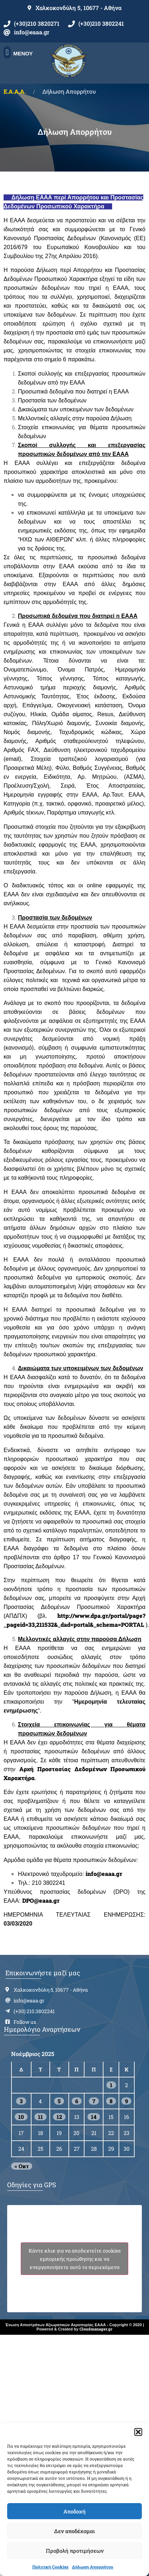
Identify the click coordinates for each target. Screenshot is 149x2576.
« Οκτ (22, 2166)
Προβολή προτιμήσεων (75, 2550)
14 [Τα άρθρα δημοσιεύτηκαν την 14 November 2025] (93, 2116)
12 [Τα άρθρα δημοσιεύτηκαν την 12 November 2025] (59, 2116)
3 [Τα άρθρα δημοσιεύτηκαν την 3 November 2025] (21, 2101)
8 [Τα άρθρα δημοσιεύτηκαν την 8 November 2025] (111, 2101)
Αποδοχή (74, 2511)
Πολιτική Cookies (50, 2567)
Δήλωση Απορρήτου (92, 2567)
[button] (138, 2432)
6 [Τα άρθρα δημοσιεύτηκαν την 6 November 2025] (76, 2101)
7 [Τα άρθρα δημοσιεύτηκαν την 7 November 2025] (93, 2101)
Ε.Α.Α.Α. (15, 91)
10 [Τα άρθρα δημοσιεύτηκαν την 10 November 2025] (21, 2116)
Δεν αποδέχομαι (74, 2531)
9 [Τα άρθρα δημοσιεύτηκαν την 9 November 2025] (126, 2101)
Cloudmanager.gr (96, 2329)
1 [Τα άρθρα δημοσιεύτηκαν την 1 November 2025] (111, 2085)
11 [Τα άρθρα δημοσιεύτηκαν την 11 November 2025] (40, 2116)
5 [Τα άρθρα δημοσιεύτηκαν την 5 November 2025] (59, 2101)
